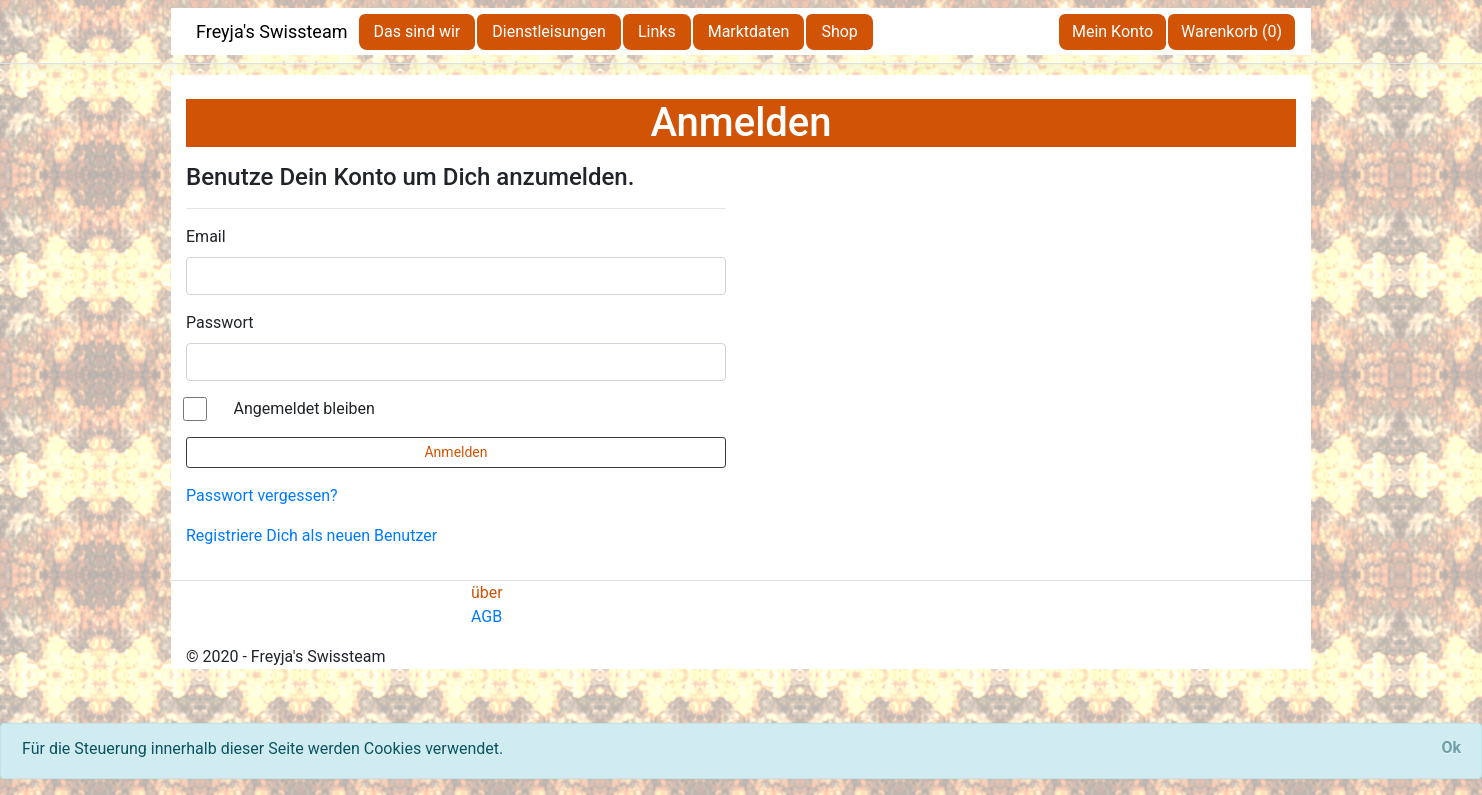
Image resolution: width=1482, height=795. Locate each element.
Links (657, 31)
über (487, 592)
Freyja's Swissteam (272, 31)
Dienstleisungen (549, 31)
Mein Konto (1112, 31)
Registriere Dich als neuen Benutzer (311, 535)
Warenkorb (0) (1231, 31)
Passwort (219, 322)
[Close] (1451, 748)
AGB (486, 616)
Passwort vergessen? (262, 495)
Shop (839, 31)
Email (206, 236)
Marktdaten (749, 31)
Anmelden (455, 452)
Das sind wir (417, 31)
